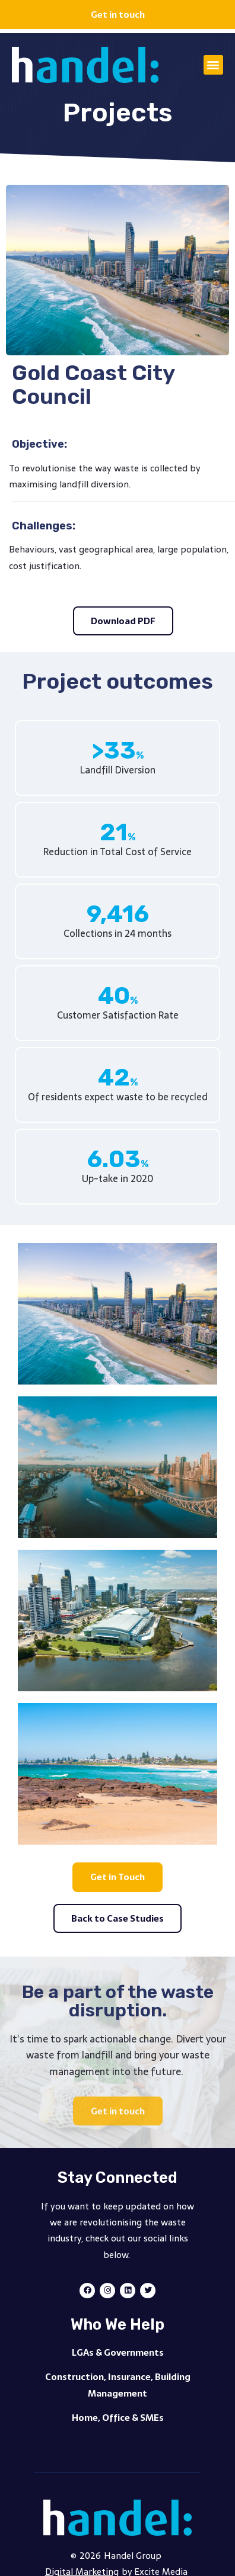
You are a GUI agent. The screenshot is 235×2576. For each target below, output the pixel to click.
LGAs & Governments (118, 2352)
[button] (213, 65)
